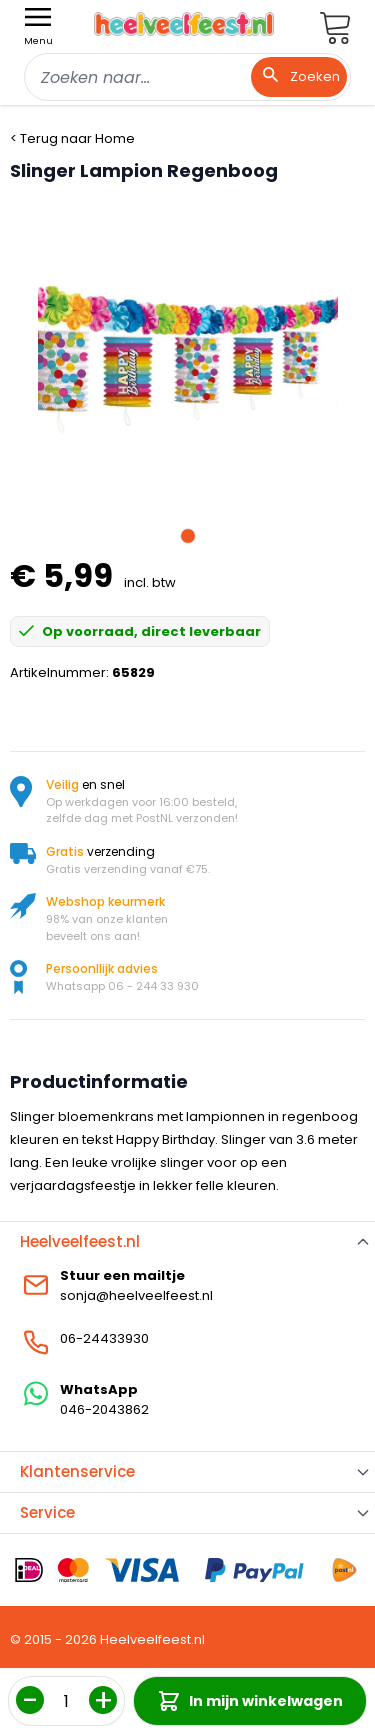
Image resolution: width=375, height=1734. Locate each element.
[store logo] (184, 24)
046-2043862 (104, 1409)
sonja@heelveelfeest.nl (136, 1295)
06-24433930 (104, 1338)
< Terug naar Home (72, 138)
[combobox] (187, 77)
